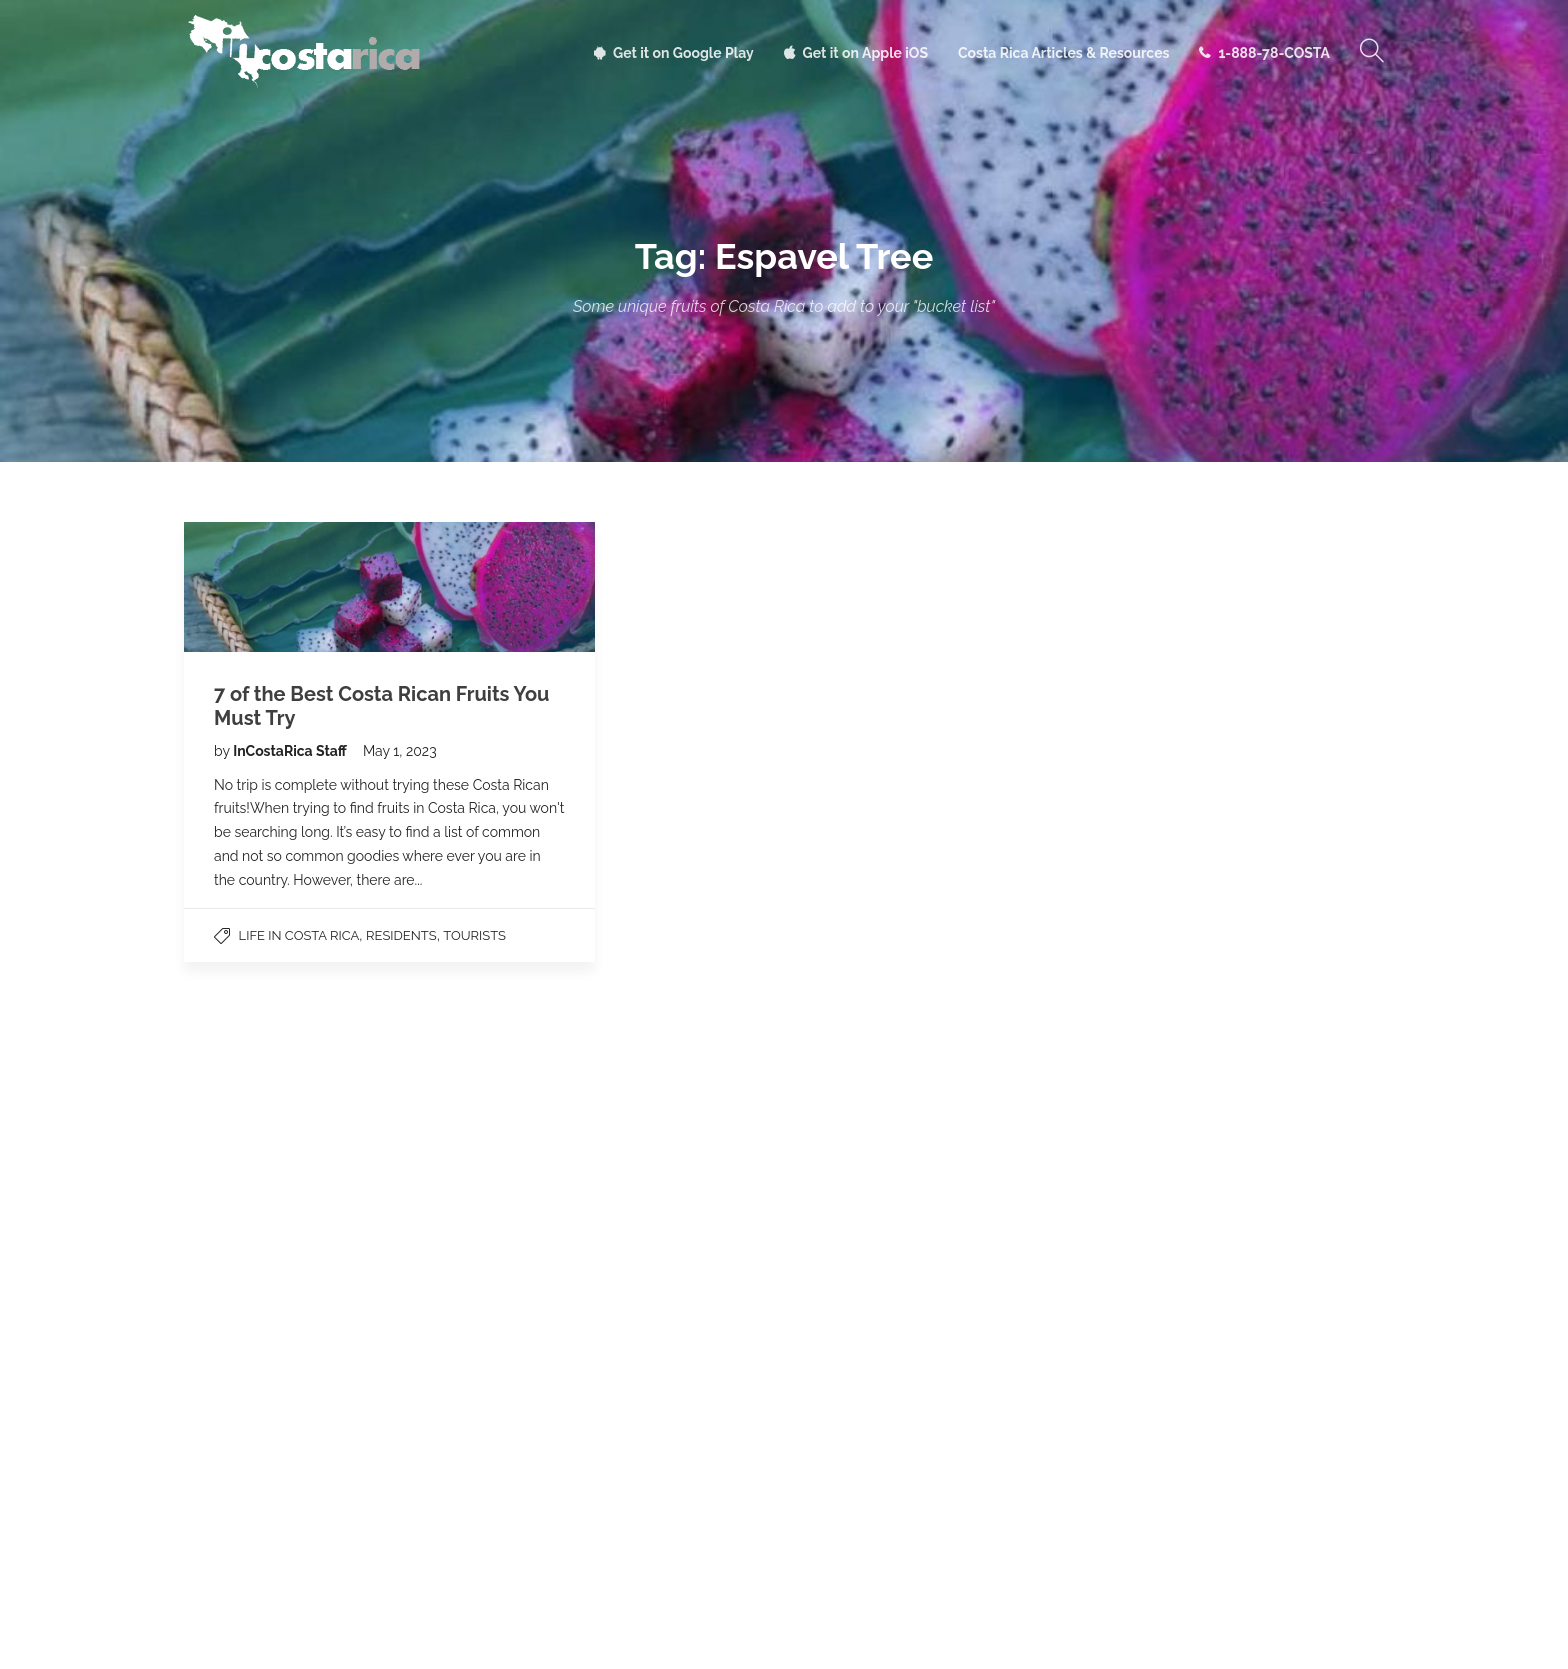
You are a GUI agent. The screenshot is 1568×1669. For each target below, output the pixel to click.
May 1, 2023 (400, 751)
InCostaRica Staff (291, 751)
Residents (401, 935)
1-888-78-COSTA (1274, 53)
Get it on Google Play (683, 53)
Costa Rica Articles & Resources (1063, 53)
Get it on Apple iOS (865, 53)
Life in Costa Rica (299, 935)
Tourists (474, 935)
